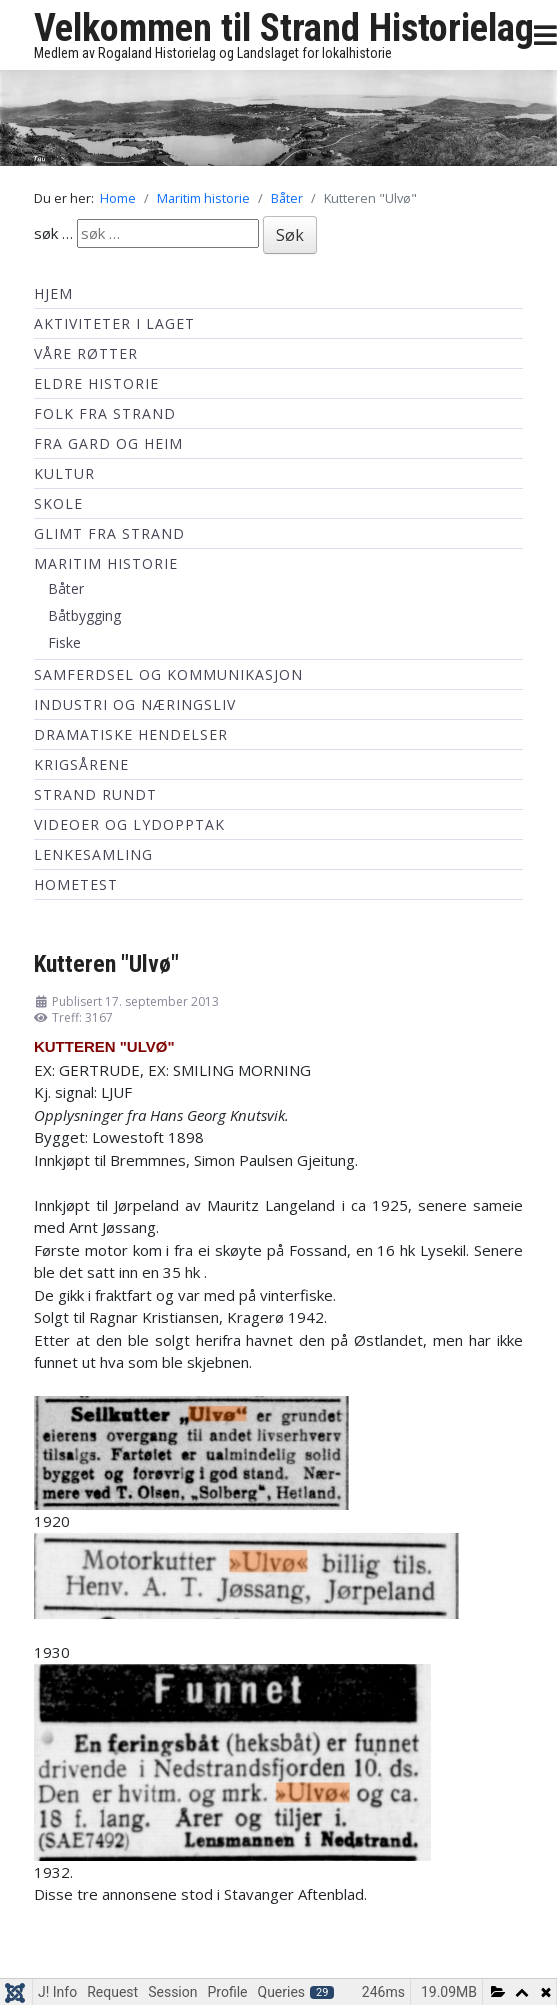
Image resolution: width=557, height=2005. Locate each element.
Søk (290, 235)
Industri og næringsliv (135, 704)
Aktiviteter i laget (114, 323)
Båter (66, 588)
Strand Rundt (95, 794)
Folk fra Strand (105, 413)
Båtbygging (84, 615)
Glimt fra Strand (109, 533)
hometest (76, 884)
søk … (53, 233)
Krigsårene (81, 764)
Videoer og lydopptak (129, 824)
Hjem (53, 293)
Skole (58, 503)
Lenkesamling (93, 854)
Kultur (64, 473)
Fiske (64, 642)
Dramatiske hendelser (131, 734)
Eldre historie (96, 383)
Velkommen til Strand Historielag (284, 28)
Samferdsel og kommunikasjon (168, 674)
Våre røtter (86, 353)
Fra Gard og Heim (108, 443)
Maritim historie (106, 563)
